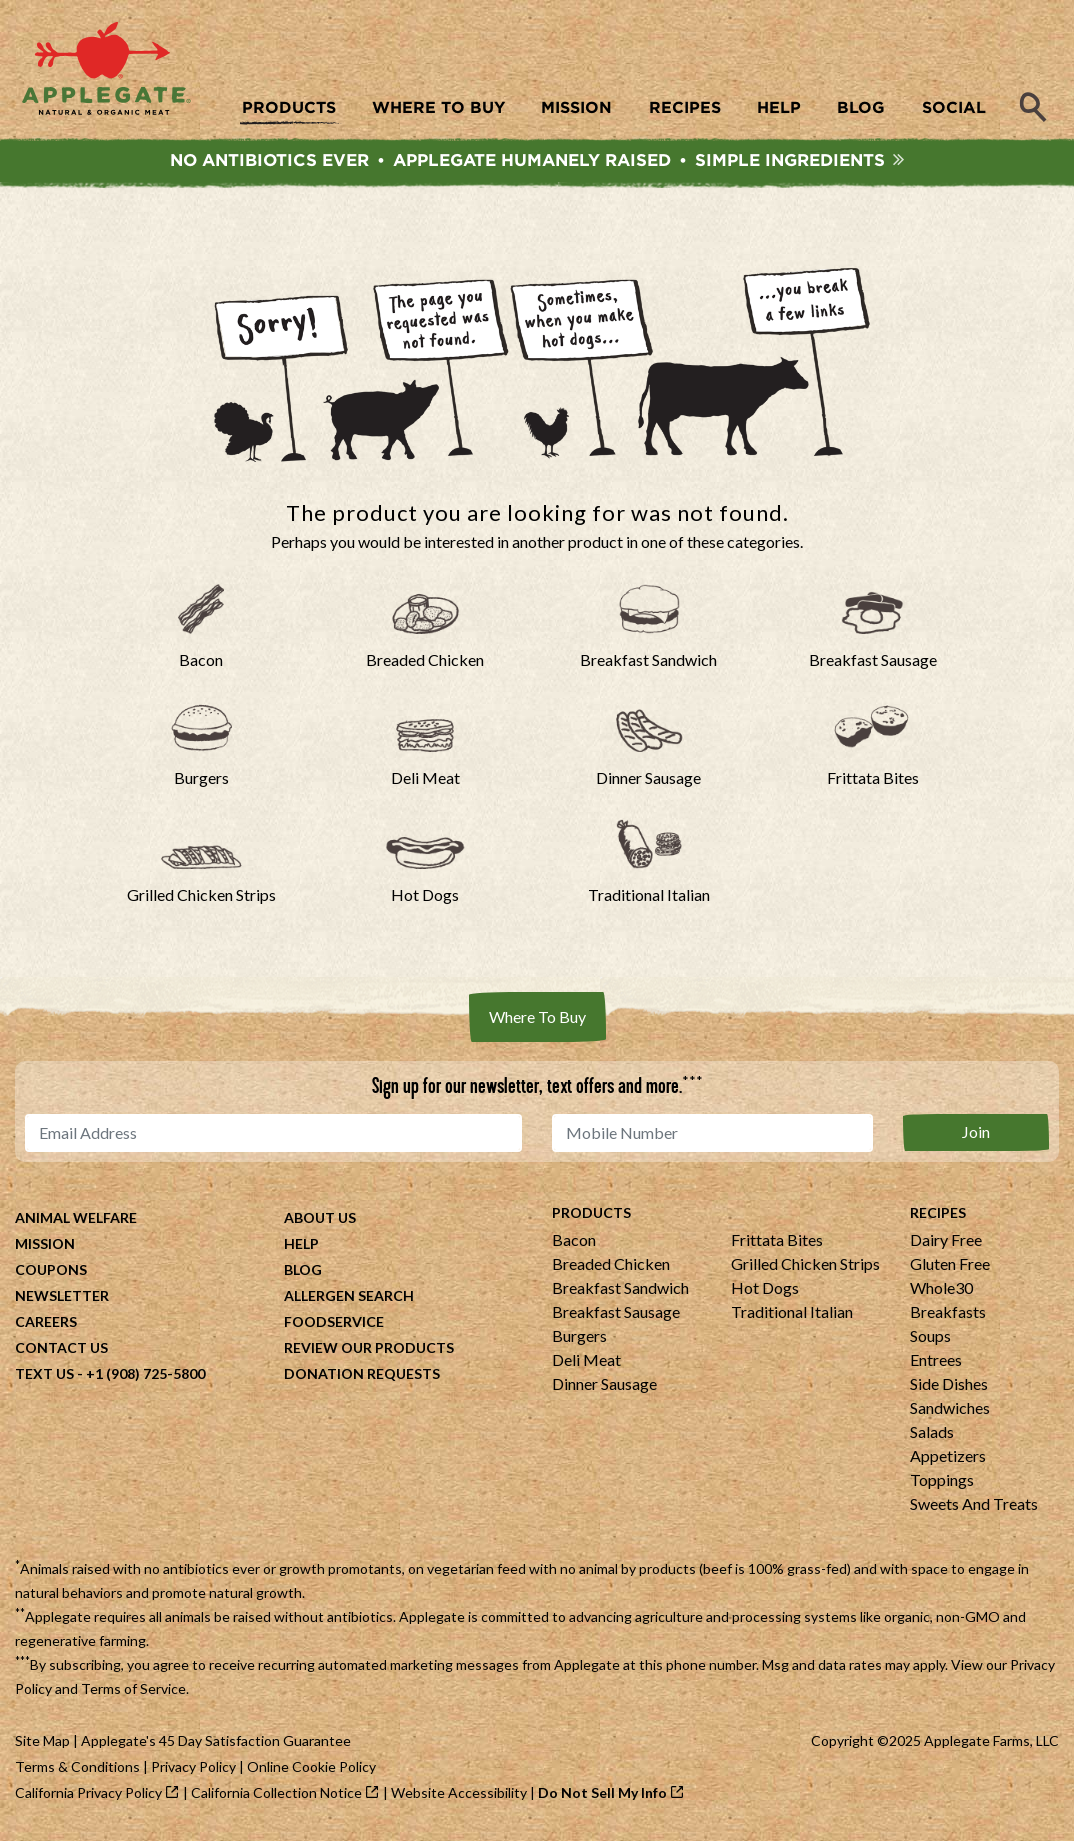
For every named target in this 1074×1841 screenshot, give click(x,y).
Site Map (42, 1743)
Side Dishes (949, 1386)
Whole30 (941, 1290)
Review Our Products (369, 1350)
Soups (930, 1338)
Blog (303, 1272)
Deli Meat (586, 1362)
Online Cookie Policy (311, 1769)
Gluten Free (950, 1266)
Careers (46, 1324)
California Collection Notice (276, 1795)
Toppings (942, 1482)
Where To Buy (537, 1019)
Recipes (938, 1215)
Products (591, 1215)
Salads (932, 1434)
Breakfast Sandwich (620, 1290)
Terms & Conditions (77, 1769)
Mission (45, 1246)
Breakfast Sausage (616, 1314)
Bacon (574, 1242)
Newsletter (62, 1298)
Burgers (579, 1338)
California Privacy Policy (88, 1795)
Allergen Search (349, 1298)
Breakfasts (948, 1314)
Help (301, 1246)
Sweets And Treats (974, 1506)
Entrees (936, 1362)
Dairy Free (946, 1242)
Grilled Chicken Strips (805, 1266)
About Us (320, 1220)
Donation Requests (362, 1376)
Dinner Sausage (604, 1386)
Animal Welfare (76, 1220)
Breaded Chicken (611, 1266)
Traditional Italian (792, 1314)
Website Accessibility (459, 1795)
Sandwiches (950, 1410)
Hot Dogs (765, 1290)
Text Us (44, 1376)
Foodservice (334, 1324)
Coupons (51, 1272)
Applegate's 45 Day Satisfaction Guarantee (216, 1743)
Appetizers (948, 1458)
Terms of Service (133, 1691)
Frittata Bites (777, 1242)
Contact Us (61, 1350)
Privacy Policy (193, 1769)
